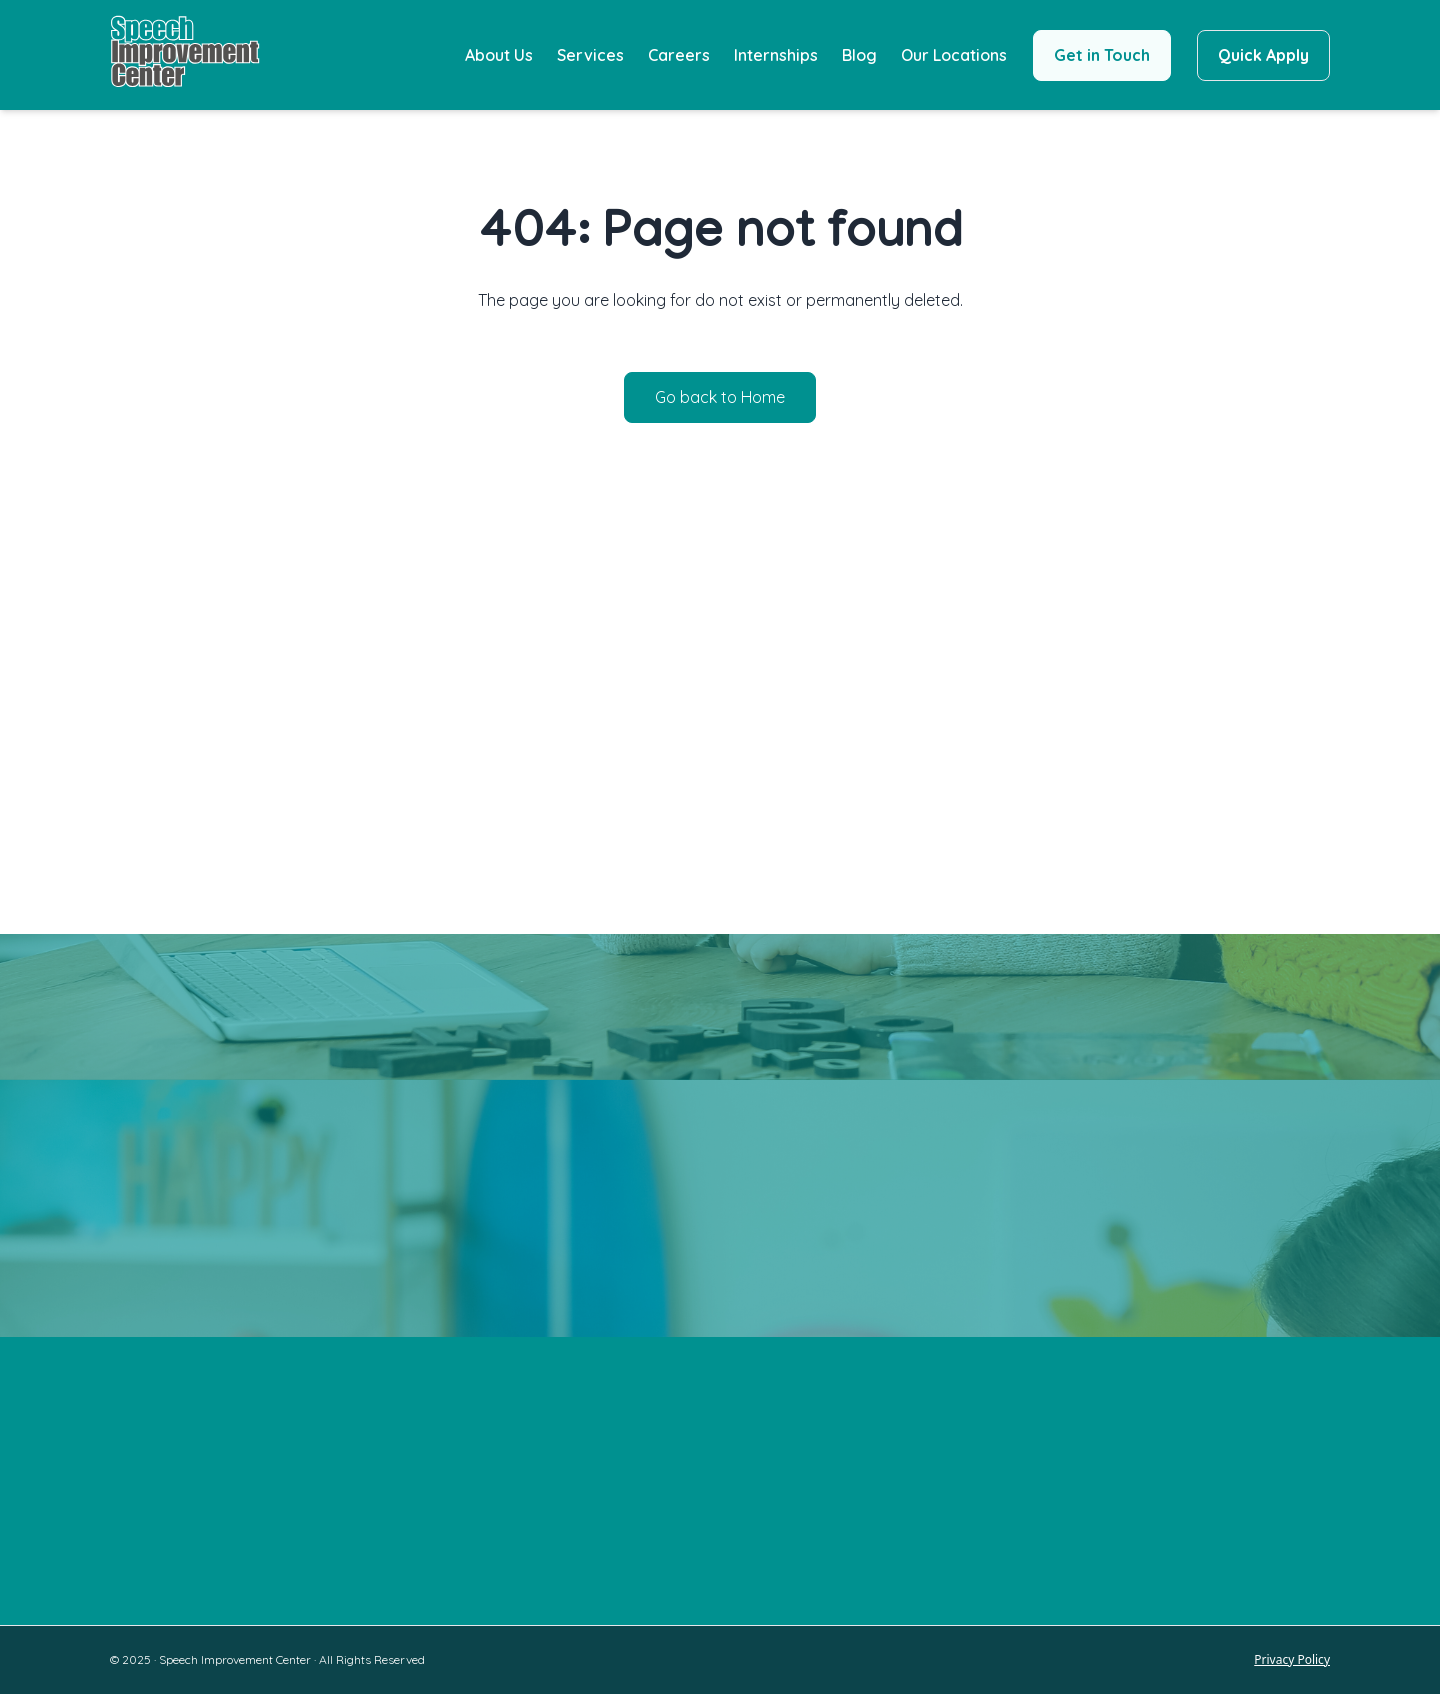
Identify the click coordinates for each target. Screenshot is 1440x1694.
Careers (679, 55)
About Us (499, 55)
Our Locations (954, 55)
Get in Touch (1102, 55)
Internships (776, 55)
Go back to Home (720, 397)
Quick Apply (1263, 55)
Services (590, 55)
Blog (859, 55)
